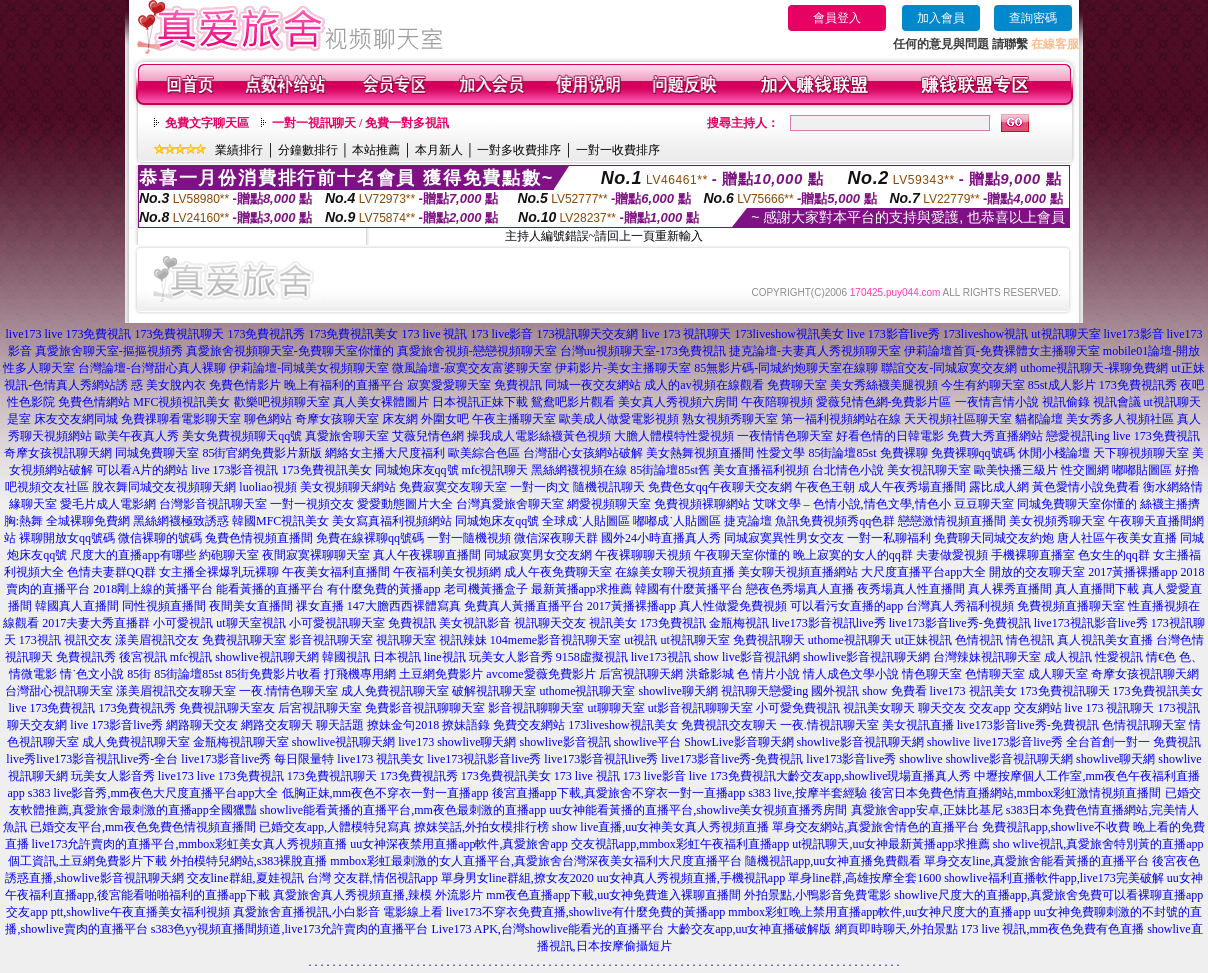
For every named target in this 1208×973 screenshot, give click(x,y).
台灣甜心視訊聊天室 (59, 691)
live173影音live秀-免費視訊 (960, 623)
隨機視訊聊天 (609, 487)
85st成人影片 (1062, 385)
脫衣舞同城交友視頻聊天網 (164, 487)
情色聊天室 (932, 674)
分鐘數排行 (308, 150)
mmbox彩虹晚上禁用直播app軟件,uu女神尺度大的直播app (879, 912)
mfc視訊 (191, 657)
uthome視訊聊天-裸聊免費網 (1094, 368)
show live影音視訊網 (747, 657)
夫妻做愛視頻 (952, 555)
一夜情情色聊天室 (785, 436)
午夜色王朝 (825, 487)
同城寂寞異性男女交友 (784, 538)
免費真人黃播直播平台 (524, 606)
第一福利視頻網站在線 (841, 419)
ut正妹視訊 (923, 640)
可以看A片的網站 (142, 470)
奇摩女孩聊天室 (337, 419)
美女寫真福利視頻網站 (392, 521)
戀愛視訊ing (1077, 436)
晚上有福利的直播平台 (344, 385)
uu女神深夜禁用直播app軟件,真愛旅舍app (459, 844)
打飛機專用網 (360, 674)
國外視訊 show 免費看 (868, 691)
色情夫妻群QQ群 (111, 572)
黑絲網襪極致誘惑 (181, 521)
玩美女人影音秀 (511, 657)
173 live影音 (501, 334)
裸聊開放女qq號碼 (67, 538)
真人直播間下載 (1097, 589)
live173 (23, 334)
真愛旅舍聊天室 (347, 436)
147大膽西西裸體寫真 (404, 606)
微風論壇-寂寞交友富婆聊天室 (472, 368)
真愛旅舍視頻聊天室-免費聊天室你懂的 (290, 351)
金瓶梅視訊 (739, 623)
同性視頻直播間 (164, 606)
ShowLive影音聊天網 (738, 742)
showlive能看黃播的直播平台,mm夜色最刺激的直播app (403, 810)
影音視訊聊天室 (331, 640)
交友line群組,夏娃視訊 (245, 878)
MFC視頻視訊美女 (181, 402)
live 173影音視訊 (235, 470)
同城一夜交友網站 (593, 385)
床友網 (400, 419)
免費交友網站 (529, 725)
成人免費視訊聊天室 (395, 691)
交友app (989, 708)
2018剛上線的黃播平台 (153, 589)
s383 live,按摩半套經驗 (807, 793)
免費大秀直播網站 (995, 436)
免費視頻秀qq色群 (847, 521)
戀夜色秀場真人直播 (800, 589)
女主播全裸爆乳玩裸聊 (219, 572)
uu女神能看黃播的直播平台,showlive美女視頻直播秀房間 (698, 810)
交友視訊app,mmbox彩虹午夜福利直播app (680, 844)
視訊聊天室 (406, 640)
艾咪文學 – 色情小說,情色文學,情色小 (852, 504)
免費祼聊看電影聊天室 (181, 419)
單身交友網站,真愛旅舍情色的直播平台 (875, 827)
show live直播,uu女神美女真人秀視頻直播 (660, 827)
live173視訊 (661, 657)
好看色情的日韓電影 (890, 436)
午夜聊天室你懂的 (742, 555)
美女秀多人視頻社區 (1120, 419)
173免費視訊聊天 (179, 334)
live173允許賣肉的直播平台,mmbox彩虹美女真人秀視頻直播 (190, 844)
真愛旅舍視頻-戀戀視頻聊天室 (477, 351)
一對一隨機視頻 (469, 538)
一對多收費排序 (519, 150)
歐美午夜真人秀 (137, 436)
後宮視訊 (143, 657)
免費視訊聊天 (769, 640)
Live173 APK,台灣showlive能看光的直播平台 (548, 929)
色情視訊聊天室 (1144, 725)
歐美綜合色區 (484, 453)
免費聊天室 (797, 385)
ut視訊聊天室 (1065, 334)
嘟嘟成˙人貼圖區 (677, 521)
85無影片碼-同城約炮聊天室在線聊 (786, 368)
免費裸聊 (904, 453)
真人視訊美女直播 (1105, 640)
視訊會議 (1117, 402)
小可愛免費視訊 (798, 708)
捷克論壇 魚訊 (761, 521)
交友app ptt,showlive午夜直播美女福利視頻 (117, 912)
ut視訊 (640, 640)
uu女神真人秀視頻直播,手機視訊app (691, 878)
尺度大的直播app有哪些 (132, 555)
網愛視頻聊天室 (609, 504)
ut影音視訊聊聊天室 (700, 708)
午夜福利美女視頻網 (447, 572)
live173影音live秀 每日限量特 (257, 759)
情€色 (1161, 657)
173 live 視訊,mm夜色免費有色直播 (1053, 929)
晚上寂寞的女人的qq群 (853, 555)
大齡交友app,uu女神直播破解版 (749, 929)
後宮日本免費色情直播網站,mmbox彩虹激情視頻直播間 (1016, 793)
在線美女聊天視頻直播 (675, 572)
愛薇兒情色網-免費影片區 (884, 402)
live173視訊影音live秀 (1091, 623)
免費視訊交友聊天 (729, 725)
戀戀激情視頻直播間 (952, 521)
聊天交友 (942, 708)
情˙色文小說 (92, 674)
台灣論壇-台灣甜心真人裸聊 (152, 368)
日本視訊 (397, 657)
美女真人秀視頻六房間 (678, 402)
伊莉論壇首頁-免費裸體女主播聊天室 (1002, 351)
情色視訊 (1030, 640)
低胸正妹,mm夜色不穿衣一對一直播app (385, 793)
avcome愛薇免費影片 (540, 674)
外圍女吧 (445, 419)
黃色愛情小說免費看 (1086, 487)
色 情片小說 (768, 674)
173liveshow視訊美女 (788, 334)
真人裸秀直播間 (1010, 589)
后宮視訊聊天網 (641, 674)
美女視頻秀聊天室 (1057, 521)
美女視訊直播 (918, 725)
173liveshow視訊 (985, 334)
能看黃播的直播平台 (270, 589)
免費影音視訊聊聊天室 (425, 708)
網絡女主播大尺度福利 (385, 453)
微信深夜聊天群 (556, 538)
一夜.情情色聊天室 (288, 691)
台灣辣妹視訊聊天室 (987, 657)
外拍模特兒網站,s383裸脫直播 (249, 861)
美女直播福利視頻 (761, 470)
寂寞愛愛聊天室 (449, 385)
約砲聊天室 (229, 555)
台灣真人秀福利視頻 (960, 606)
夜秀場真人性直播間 (911, 589)
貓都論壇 (1039, 419)
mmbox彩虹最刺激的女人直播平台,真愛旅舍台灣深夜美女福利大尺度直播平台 (536, 861)
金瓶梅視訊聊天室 (241, 742)
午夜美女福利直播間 (336, 572)
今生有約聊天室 (983, 385)
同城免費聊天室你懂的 (1077, 504)
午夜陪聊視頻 (777, 402)
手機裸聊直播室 (1033, 555)
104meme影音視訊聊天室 (555, 640)
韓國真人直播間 (77, 606)
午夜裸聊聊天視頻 (643, 555)
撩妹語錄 (466, 725)
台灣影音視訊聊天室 (213, 504)
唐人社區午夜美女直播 (1117, 538)
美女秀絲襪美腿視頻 (884, 385)
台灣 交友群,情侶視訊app (372, 878)
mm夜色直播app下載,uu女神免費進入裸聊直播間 (613, 895)
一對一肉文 (540, 487)
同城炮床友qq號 (417, 470)
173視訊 (40, 640)
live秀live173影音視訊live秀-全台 (92, 759)
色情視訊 (979, 640)
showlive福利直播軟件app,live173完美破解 (1054, 878)
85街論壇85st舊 (670, 470)
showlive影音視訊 (564, 742)
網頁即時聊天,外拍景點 (896, 929)
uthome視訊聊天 (850, 640)
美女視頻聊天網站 (348, 487)
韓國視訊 (346, 657)
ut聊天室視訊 (250, 623)
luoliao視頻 (267, 487)
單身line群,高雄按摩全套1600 (864, 878)
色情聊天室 (995, 674)
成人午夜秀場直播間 (912, 487)
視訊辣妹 (463, 640)
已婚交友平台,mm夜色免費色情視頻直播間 (143, 827)
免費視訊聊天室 (244, 640)
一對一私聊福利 (889, 538)
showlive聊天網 (677, 691)
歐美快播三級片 (1016, 470)
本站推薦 (376, 150)
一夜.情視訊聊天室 (829, 725)
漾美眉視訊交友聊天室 (176, 691)
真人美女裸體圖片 (381, 402)
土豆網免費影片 (441, 674)
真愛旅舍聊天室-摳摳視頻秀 (109, 351)
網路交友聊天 (277, 725)
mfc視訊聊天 (495, 470)
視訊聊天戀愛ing (764, 691)
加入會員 (941, 18)
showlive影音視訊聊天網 (866, 657)
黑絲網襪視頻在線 (579, 470)
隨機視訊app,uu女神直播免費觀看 (833, 861)
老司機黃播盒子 (486, 589)
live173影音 (1134, 334)
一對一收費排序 (618, 150)
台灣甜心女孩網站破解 (583, 453)
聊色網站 (268, 419)
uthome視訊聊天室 (587, 691)
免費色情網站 (94, 402)
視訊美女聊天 (879, 708)
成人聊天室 (1058, 674)
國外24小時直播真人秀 (661, 538)
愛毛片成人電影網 (108, 504)
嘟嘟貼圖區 (1142, 470)
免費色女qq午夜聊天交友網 (720, 487)
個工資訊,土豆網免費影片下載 (87, 861)
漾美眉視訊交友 (157, 640)
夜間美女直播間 (251, 606)
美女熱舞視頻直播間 (700, 453)
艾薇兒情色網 (428, 436)
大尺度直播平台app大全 (923, 572)
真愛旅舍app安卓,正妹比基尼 (927, 810)
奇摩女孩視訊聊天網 (58, 453)
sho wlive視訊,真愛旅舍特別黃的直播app (1098, 844)
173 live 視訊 (434, 334)
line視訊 (445, 657)
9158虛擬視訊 (592, 657)
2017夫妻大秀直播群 (96, 623)
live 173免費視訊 (87, 334)
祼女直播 (320, 606)
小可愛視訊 (183, 623)
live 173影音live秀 (893, 334)
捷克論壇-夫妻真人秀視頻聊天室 (815, 351)
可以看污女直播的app (846, 606)
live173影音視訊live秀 (829, 623)
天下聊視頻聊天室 (1141, 453)
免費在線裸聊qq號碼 (370, 538)
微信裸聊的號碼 (160, 538)
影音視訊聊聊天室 (536, 708)
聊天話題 (340, 725)
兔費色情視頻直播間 (259, 538)
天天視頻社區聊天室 (958, 419)
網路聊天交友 (202, 725)
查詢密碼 (1033, 18)
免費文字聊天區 (207, 123)
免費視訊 (518, 385)
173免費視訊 (673, 623)
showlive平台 (647, 742)
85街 (139, 674)
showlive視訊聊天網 (266, 657)
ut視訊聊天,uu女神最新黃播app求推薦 (891, 844)
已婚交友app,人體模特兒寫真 (335, 827)
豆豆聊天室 (984, 504)
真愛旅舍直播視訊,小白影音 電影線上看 (338, 912)
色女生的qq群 (1114, 555)
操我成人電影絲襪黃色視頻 (539, 436)
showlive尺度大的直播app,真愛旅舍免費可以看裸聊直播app (1048, 895)
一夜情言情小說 (997, 402)
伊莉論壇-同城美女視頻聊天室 (309, 368)
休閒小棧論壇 (1054, 453)
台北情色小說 (848, 470)
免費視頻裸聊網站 (702, 504)
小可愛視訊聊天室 (337, 623)
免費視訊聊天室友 (227, 708)
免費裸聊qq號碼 (973, 453)
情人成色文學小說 (851, 674)
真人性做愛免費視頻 (733, 606)
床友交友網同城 (76, 419)
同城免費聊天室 (157, 453)
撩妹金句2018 (403, 725)
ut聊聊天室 (615, 708)
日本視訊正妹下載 (480, 402)
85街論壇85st (842, 453)
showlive (948, 742)
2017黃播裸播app (1132, 572)
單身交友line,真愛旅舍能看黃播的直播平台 (1036, 861)
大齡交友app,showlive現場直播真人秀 (874, 776)
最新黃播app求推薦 (581, 589)
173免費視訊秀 (266, 334)
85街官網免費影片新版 (262, 453)
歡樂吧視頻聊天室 (282, 402)
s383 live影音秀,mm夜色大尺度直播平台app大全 (153, 793)
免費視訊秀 (86, 657)
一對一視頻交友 (312, 504)
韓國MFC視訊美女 (280, 521)
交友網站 (1038, 708)
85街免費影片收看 (273, 674)
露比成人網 (999, 487)
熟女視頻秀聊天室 (730, 419)
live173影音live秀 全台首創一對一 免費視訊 (1087, 742)
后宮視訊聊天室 (320, 708)
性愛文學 (781, 453)
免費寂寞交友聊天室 (453, 487)
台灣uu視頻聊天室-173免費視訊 (643, 351)
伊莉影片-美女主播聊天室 (623, 368)
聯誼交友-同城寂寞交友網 (949, 368)
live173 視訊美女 (973, 691)
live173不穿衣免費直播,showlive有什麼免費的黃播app (586, 912)
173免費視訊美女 (353, 334)
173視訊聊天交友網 (587, 334)
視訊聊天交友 (550, 623)
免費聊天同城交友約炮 (994, 538)
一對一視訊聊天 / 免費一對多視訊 (360, 123)
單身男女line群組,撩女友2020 (517, 878)
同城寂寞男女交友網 (538, 555)
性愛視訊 (1119, 657)
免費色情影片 (245, 385)
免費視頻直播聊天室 (1071, 606)
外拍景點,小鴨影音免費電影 (817, 895)
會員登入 (837, 18)
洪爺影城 (710, 674)
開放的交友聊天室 (1037, 572)
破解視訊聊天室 (494, 691)
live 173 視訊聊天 (686, 334)
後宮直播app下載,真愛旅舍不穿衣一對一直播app (619, 793)
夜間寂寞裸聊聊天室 (316, 555)
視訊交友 (88, 640)
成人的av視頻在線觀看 (703, 385)
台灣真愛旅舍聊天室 (510, 504)
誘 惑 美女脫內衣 (161, 385)
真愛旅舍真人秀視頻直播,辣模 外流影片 (378, 895)
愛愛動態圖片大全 (405, 504)
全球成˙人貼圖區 (586, 521)
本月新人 (439, 150)
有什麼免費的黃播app (383, 589)
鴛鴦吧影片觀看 (573, 402)
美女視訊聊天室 (929, 470)
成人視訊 (1068, 657)
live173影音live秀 (851, 759)
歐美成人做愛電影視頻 (619, 419)
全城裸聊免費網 (88, 521)
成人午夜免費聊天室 (558, 572)
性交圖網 (1085, 470)
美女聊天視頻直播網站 (798, 572)
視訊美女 (613, 623)
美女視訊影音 (475, 623)
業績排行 (239, 150)
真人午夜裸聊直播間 (427, 555)
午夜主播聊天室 (514, 419)
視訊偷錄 (1066, 402)
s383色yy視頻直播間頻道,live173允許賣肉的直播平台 (290, 929)
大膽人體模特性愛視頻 (674, 436)
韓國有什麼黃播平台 (689, 589)
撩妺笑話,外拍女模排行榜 (481, 827)
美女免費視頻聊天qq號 (242, 436)
